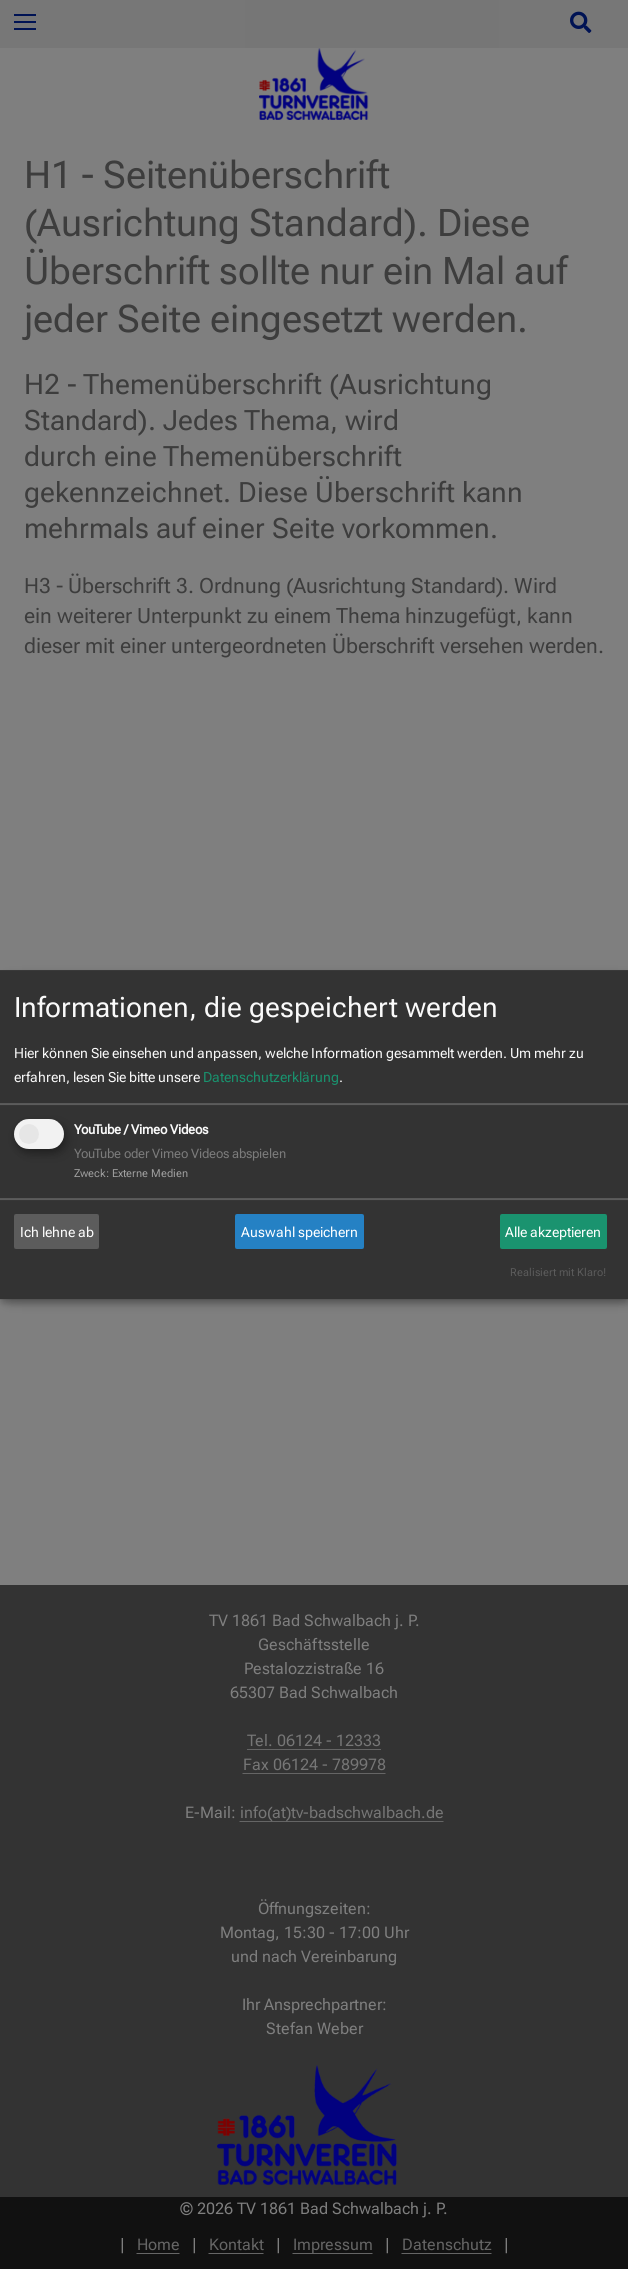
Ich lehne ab (57, 1232)
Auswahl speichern (299, 1232)
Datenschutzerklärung (271, 1077)
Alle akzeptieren (553, 1232)
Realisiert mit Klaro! (558, 1272)
